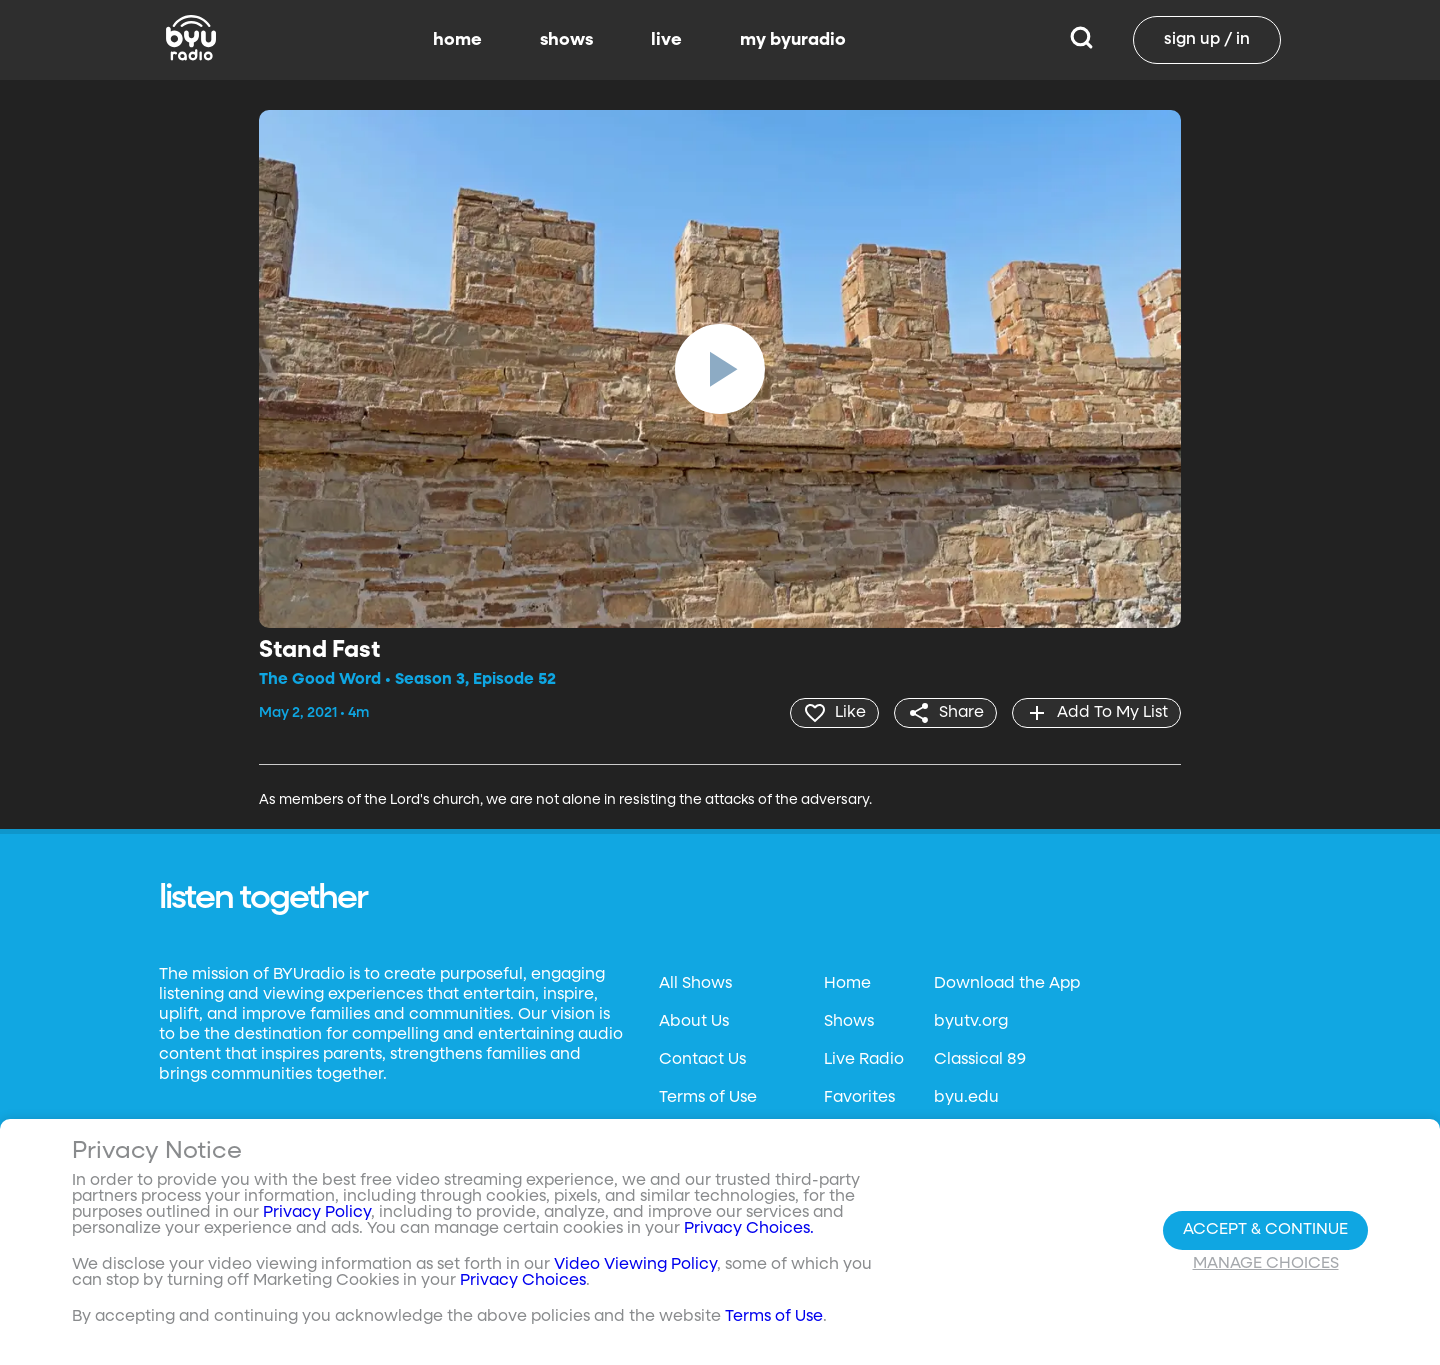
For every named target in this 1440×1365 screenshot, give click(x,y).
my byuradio (793, 40)
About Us (694, 1022)
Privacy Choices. (749, 1229)
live (666, 40)
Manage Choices (1266, 1264)
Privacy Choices (523, 1281)
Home (847, 984)
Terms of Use (708, 1098)
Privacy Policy (317, 1213)
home (457, 40)
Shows (849, 1022)
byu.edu (966, 1098)
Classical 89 (980, 1060)
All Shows (695, 984)
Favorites (859, 1098)
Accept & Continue (1265, 1230)
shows (566, 40)
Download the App (1007, 984)
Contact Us (702, 1060)
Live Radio (864, 1060)
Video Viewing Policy (635, 1265)
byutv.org (971, 1022)
